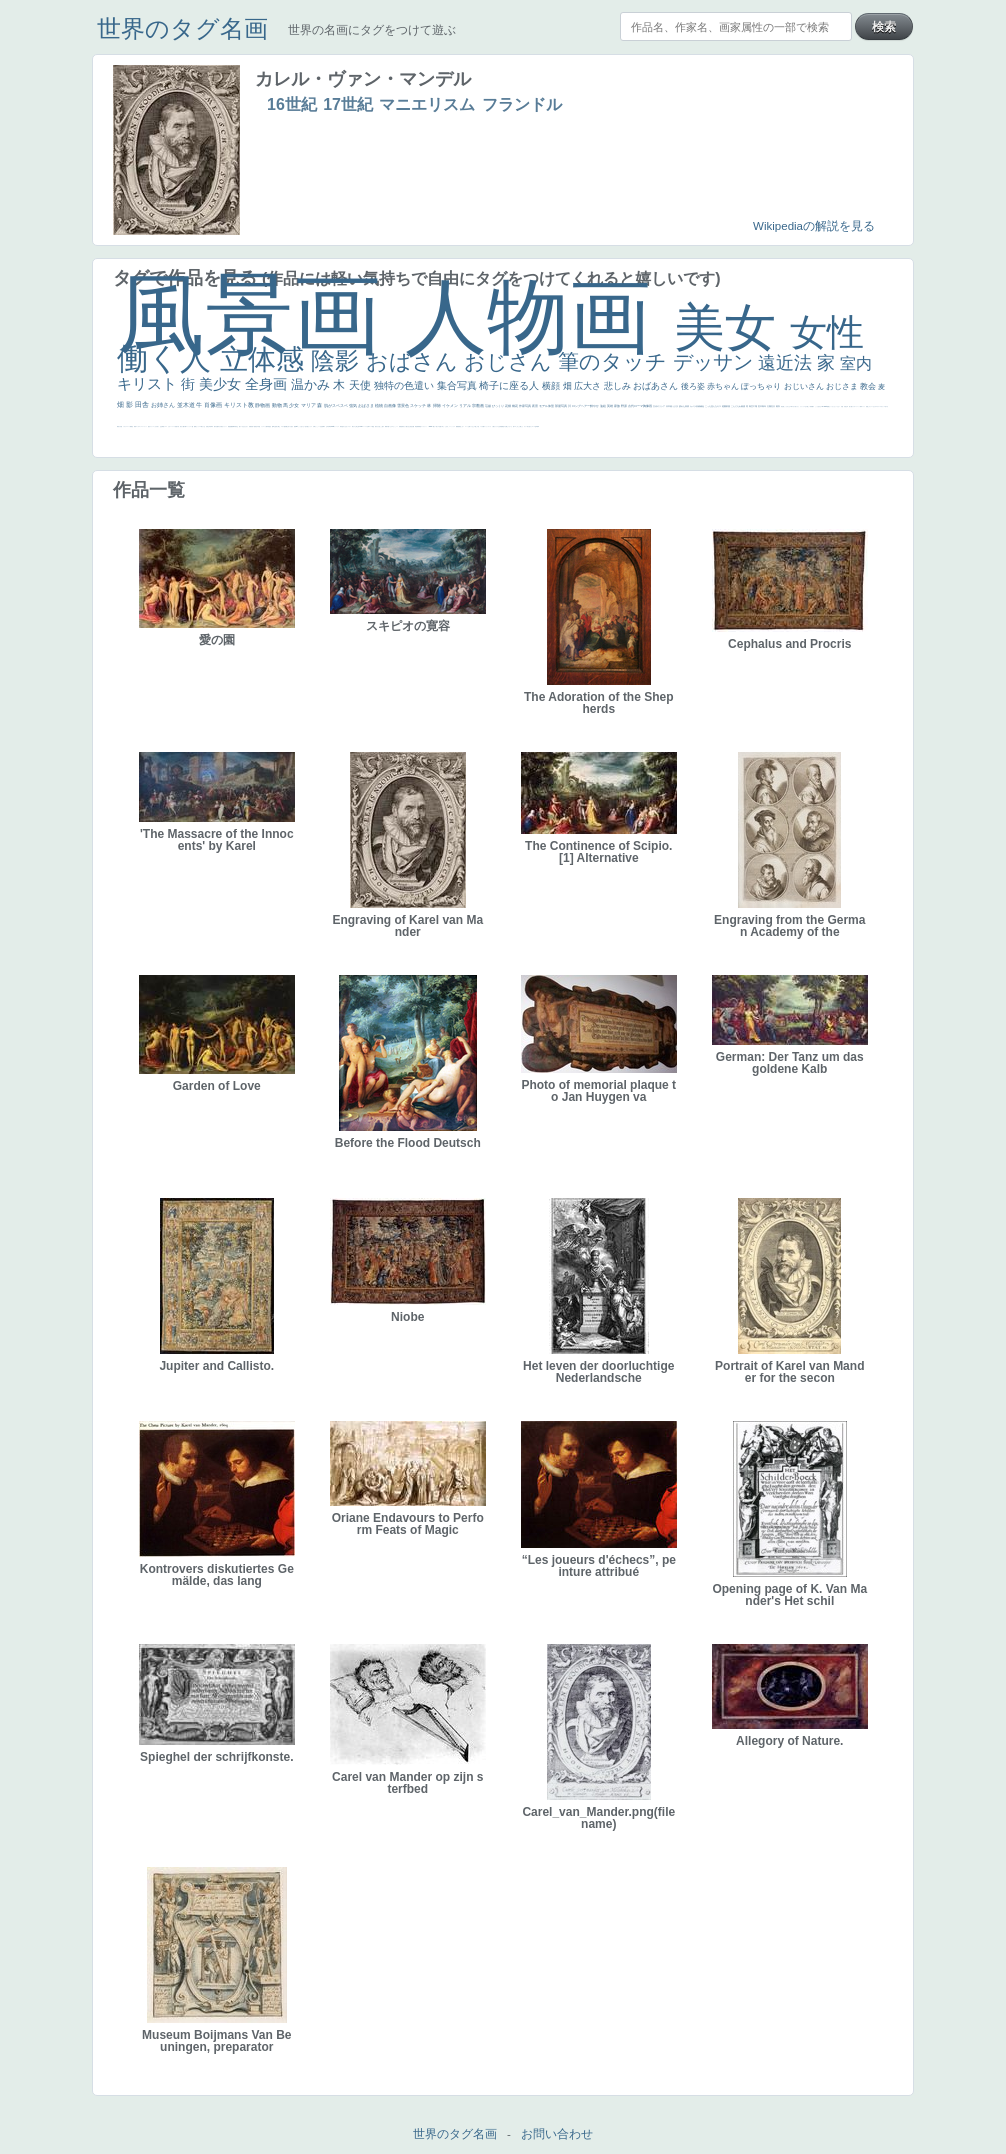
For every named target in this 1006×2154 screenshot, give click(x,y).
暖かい (434, 426)
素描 (743, 406)
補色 (702, 406)
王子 (806, 406)
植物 (379, 405)
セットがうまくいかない (834, 406)
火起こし (380, 426)
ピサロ (391, 426)
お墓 (469, 426)
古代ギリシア (659, 406)
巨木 (760, 406)
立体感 (266, 359)
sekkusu (431, 426)
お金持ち (276, 426)
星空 (270, 426)
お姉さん (164, 405)
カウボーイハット (856, 406)
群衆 (418, 426)
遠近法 (787, 363)
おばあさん (657, 386)
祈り (158, 426)
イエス (165, 426)
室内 (856, 363)
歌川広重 (216, 426)
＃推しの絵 (476, 426)
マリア (309, 405)
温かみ (312, 384)
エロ (515, 426)
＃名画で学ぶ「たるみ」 (443, 426)
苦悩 (176, 426)
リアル (465, 405)
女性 (827, 332)
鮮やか (595, 406)
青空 (751, 406)
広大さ (589, 386)
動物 (277, 405)
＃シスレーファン (143, 426)
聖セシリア (309, 426)
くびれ (155, 426)
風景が (118, 426)
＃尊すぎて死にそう (794, 406)
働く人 (168, 358)
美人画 (850, 406)
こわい (462, 426)
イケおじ (472, 426)
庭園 (724, 406)
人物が (493, 426)
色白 (306, 426)
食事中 (323, 426)
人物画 (539, 316)
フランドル (522, 104)
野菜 (163, 426)
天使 (361, 385)
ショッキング (488, 426)
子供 (178, 426)
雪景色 (403, 405)
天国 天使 (843, 406)
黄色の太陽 (504, 426)
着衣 (778, 406)
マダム (282, 426)
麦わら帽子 (182, 426)
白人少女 (345, 426)
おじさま (843, 386)
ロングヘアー (581, 406)
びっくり (498, 406)
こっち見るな (818, 406)
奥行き (376, 426)
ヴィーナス (336, 426)
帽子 (813, 406)
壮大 (773, 406)
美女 (732, 327)
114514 (361, 426)
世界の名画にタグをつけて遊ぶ (372, 30)
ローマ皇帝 (534, 426)
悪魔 (231, 426)
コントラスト (189, 426)
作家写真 (525, 406)
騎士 (279, 426)
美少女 (222, 384)
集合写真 (458, 385)
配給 (285, 426)
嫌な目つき (288, 426)
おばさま (366, 405)
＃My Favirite (824, 406)
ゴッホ (137, 426)
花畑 (508, 406)
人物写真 (267, 426)
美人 (437, 426)
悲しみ (619, 386)
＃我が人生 (202, 426)
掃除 (437, 405)
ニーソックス (452, 426)
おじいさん (805, 386)
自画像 (390, 405)
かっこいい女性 (318, 426)
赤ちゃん (724, 386)
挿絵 (416, 426)
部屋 (728, 406)
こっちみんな (787, 406)
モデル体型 (547, 406)
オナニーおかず (872, 406)
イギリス (125, 426)
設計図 (412, 426)
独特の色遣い (405, 385)
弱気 (135, 426)
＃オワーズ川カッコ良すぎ (882, 406)
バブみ (481, 426)
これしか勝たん (519, 426)
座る (292, 426)
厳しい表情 (809, 406)
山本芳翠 (328, 426)
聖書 (828, 406)
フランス (152, 426)
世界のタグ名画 (182, 28)
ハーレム (365, 426)
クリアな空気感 (498, 426)
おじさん (511, 361)
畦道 (420, 426)
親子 (383, 426)
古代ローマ (636, 406)
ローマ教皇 (371, 426)
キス (719, 406)
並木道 (187, 405)
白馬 (314, 426)
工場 (755, 406)
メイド (863, 406)
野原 (624, 406)
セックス (198, 426)
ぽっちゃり (762, 386)
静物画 (263, 405)
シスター (349, 426)
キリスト (149, 383)
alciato (332, 426)
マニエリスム (427, 104)
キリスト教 (240, 405)
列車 (211, 426)
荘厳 (488, 406)
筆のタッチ (615, 361)
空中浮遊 (258, 426)
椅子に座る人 (510, 385)
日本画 (669, 406)
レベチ (173, 426)
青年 (764, 406)
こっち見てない (301, 426)
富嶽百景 (251, 426)
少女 (294, 405)
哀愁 (342, 426)
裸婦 (386, 426)
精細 (131, 426)
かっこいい (395, 426)
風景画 (261, 314)
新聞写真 (234, 426)
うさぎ (675, 406)
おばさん (415, 361)
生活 (161, 426)
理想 (229, 426)
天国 (121, 426)
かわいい (170, 426)
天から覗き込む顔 (407, 426)
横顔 (552, 386)
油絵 (603, 406)
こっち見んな (711, 406)
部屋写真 (561, 406)
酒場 (195, 426)
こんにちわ (736, 406)
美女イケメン (224, 426)
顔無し (867, 406)
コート (466, 426)
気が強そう (529, 426)
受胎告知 (401, 426)
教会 (869, 386)
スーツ (128, 426)
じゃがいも (509, 426)
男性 (782, 406)
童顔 (255, 426)
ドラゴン (263, 426)
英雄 (610, 406)
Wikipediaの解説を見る (814, 226)
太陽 (769, 406)
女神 (368, 426)
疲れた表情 (684, 406)
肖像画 (214, 405)
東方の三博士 (355, 426)
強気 (353, 405)
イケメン (450, 405)
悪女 (149, 426)
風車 (538, 426)
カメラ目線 (695, 406)
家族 (617, 406)
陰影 (338, 360)
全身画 (268, 384)
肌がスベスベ (336, 405)
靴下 (484, 426)
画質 (295, 426)
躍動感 (457, 426)
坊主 (237, 426)
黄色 (460, 426)
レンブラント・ (424, 426)
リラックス (802, 406)
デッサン (716, 362)
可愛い (388, 426)
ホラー (525, 426)
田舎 (143, 404)
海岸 (861, 406)
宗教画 (478, 405)
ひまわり (246, 426)
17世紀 (348, 104)
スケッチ (418, 405)
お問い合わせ (557, 2134)
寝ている (241, 426)
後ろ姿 (694, 386)
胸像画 (648, 406)
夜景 (535, 406)
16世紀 (292, 104)
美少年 (208, 426)
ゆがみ (219, 426)
